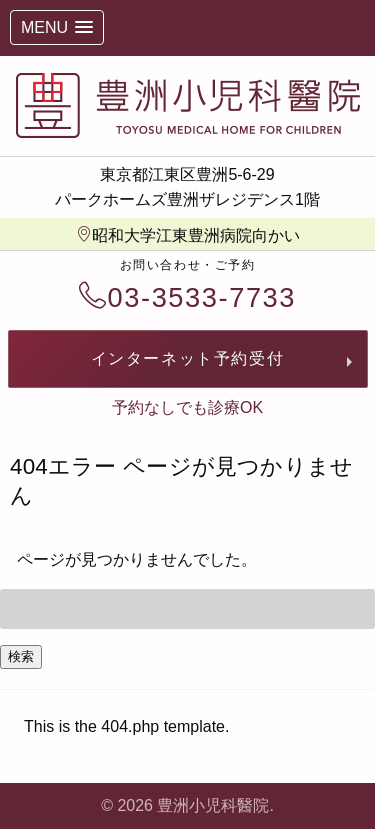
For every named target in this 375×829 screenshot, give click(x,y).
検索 (21, 656)
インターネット (188, 358)
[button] (57, 27)
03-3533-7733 (187, 297)
